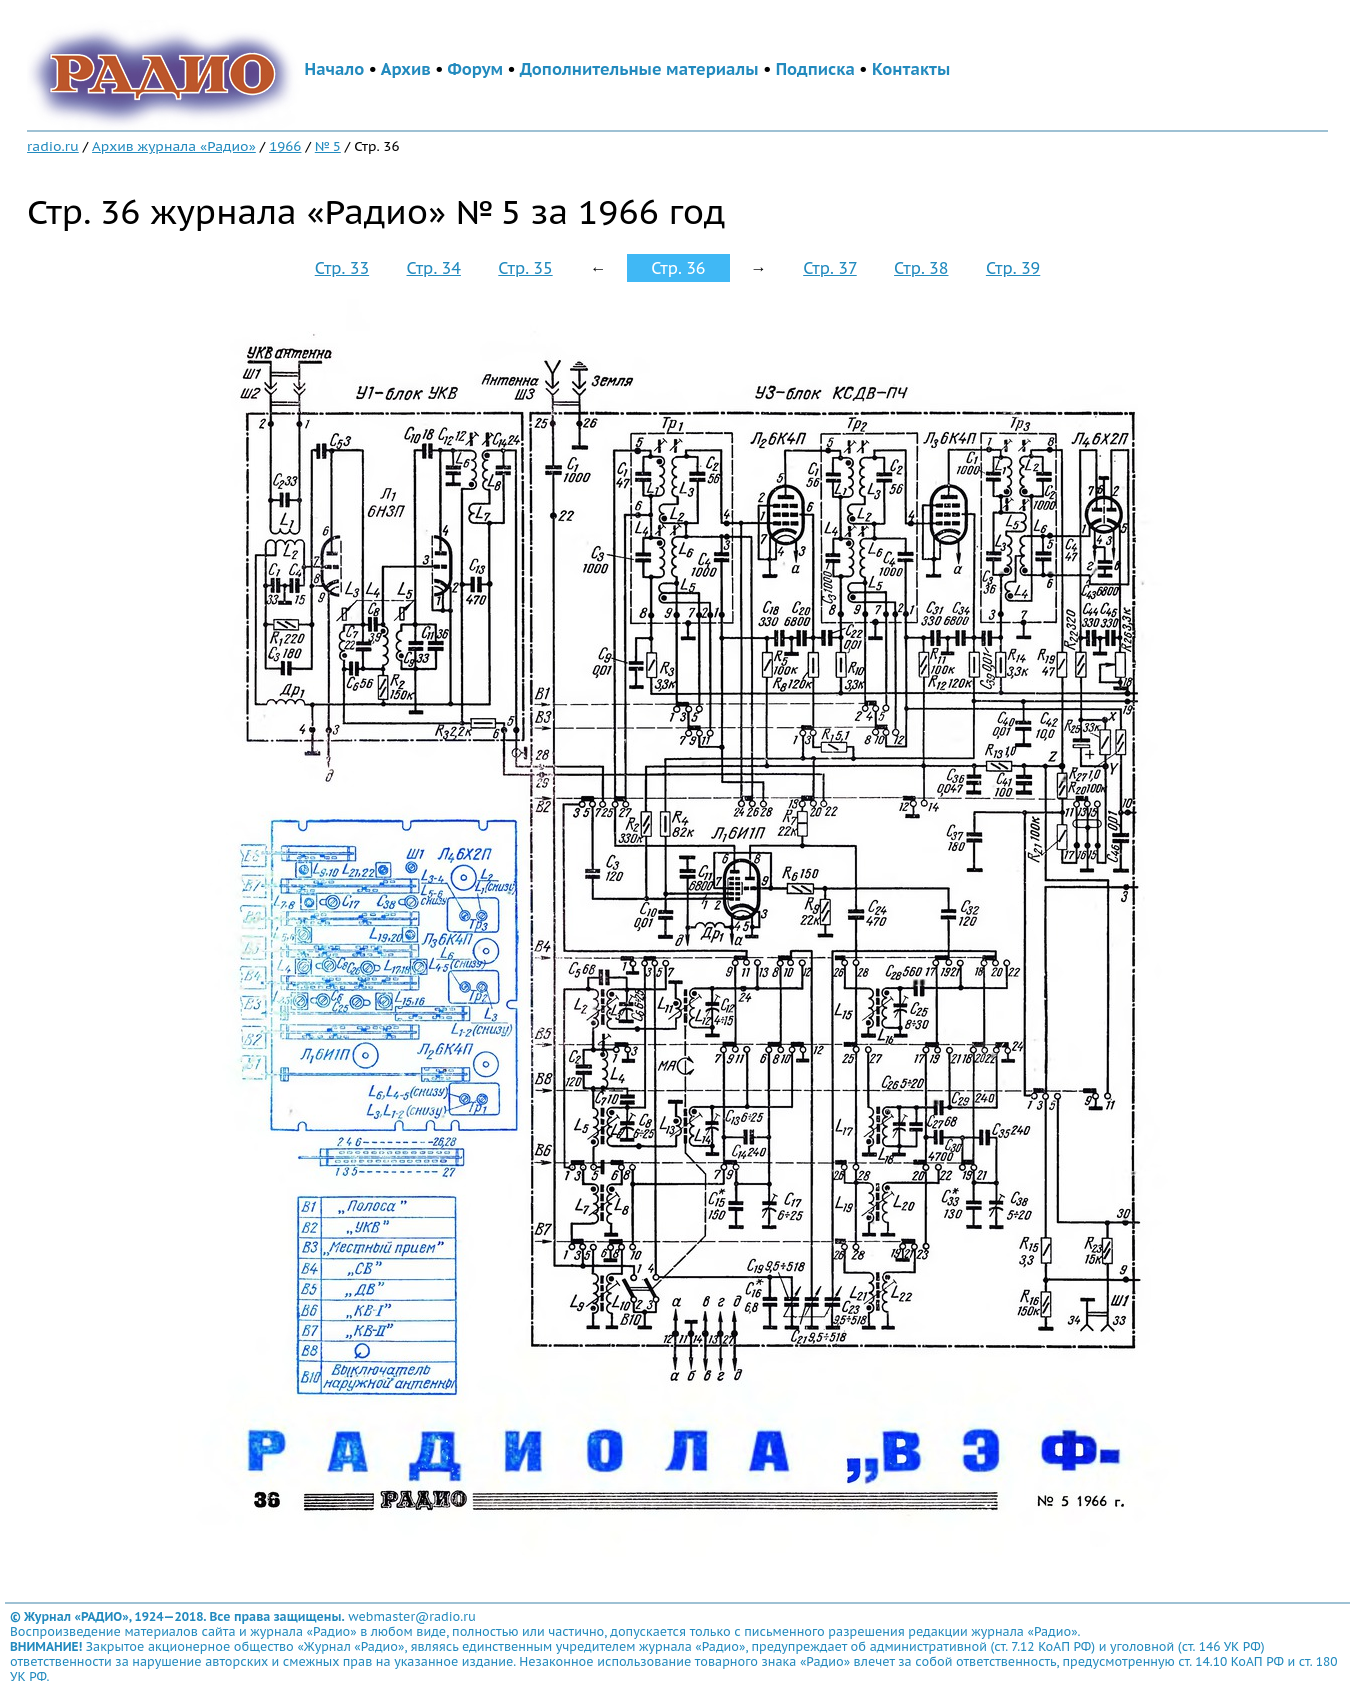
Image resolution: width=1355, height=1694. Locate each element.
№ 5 (328, 146)
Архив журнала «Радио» (174, 146)
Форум (475, 69)
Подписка (815, 69)
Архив (406, 69)
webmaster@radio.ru (412, 1616)
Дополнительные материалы (639, 69)
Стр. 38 (921, 268)
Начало (335, 69)
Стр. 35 (525, 268)
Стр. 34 (434, 268)
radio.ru (53, 146)
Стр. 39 (1013, 268)
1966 (285, 146)
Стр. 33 (342, 268)
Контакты (911, 69)
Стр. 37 (830, 268)
